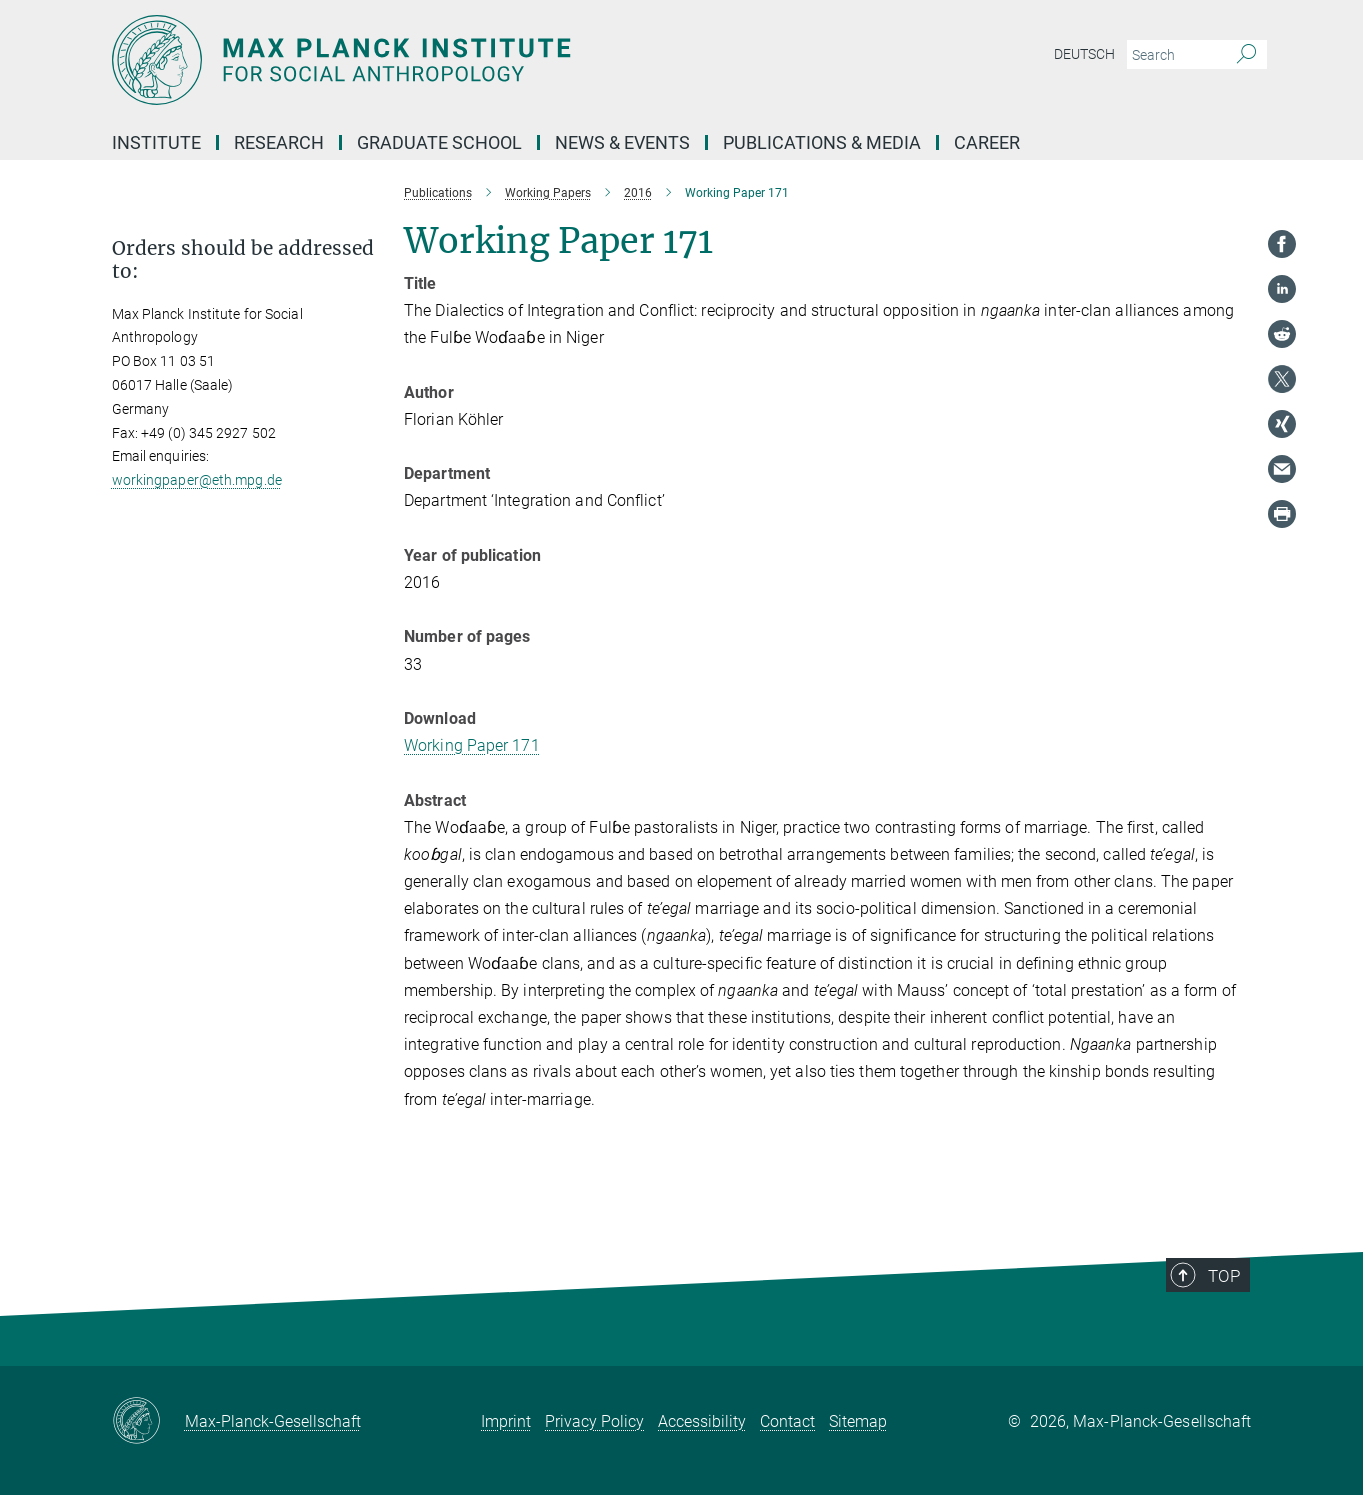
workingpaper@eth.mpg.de (197, 480)
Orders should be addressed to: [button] (243, 260)
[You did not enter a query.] (1174, 55)
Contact (787, 1421)
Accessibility (702, 1421)
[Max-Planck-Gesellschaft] (148, 1422)
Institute (156, 142)
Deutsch (1084, 54)
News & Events (622, 142)
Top (1233, 1307)
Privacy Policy (594, 1421)
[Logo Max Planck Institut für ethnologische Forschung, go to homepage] (487, 60)
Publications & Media (822, 142)
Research (279, 142)
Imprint (506, 1421)
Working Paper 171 (472, 745)
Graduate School (439, 142)
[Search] (1246, 55)
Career (987, 142)
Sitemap (858, 1421)
